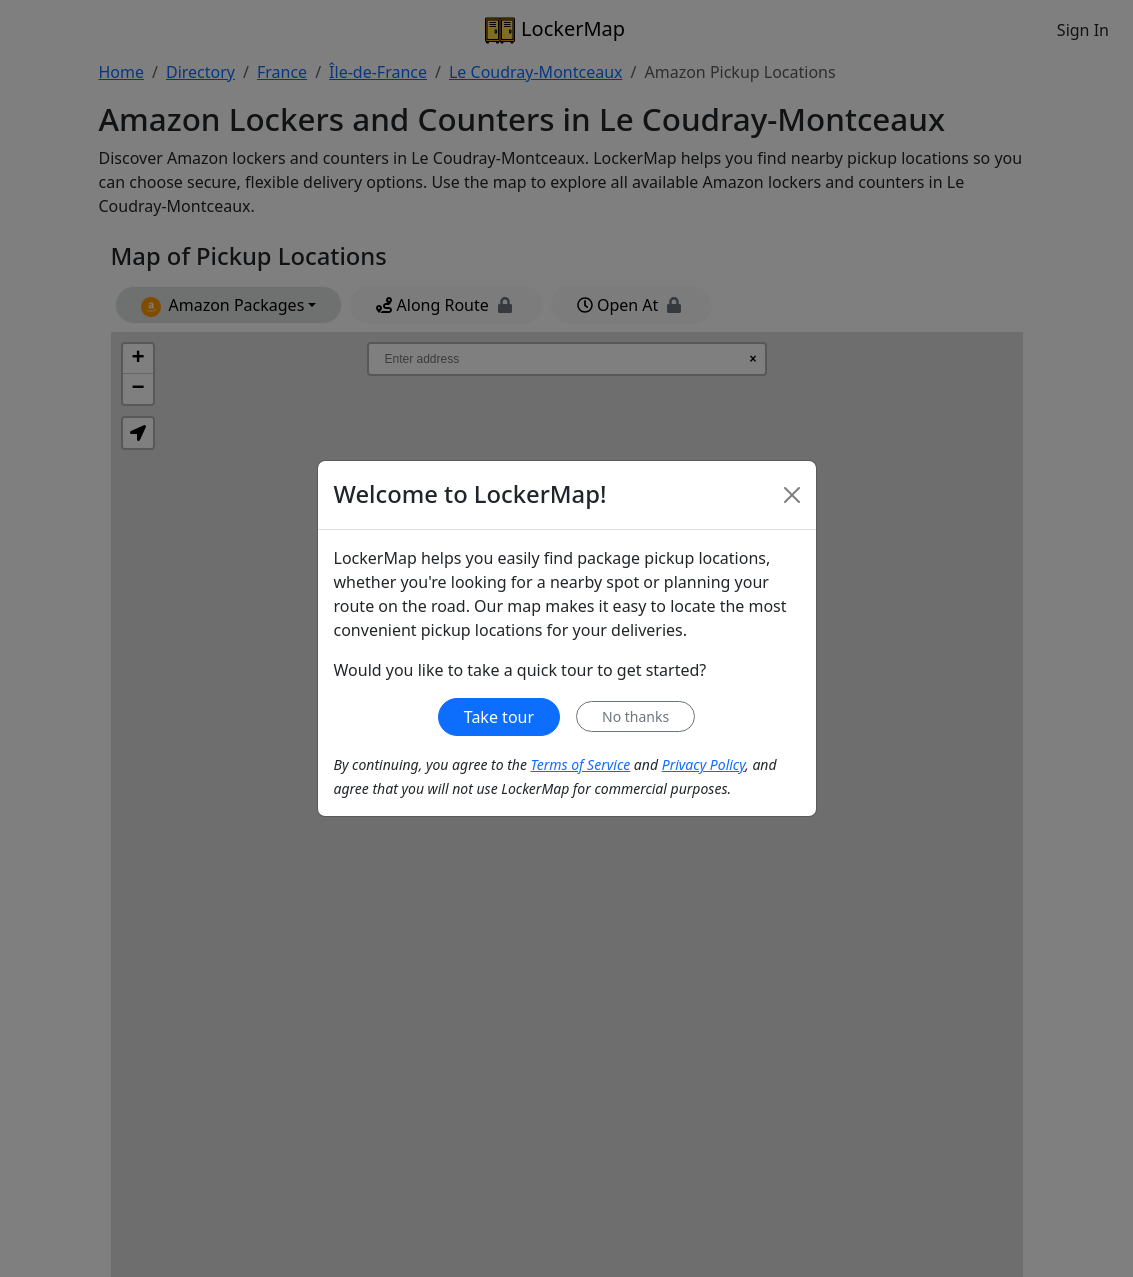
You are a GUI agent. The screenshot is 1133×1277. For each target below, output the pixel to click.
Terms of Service (581, 764)
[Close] (792, 495)
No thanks (635, 716)
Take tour (499, 717)
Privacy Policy (704, 764)
